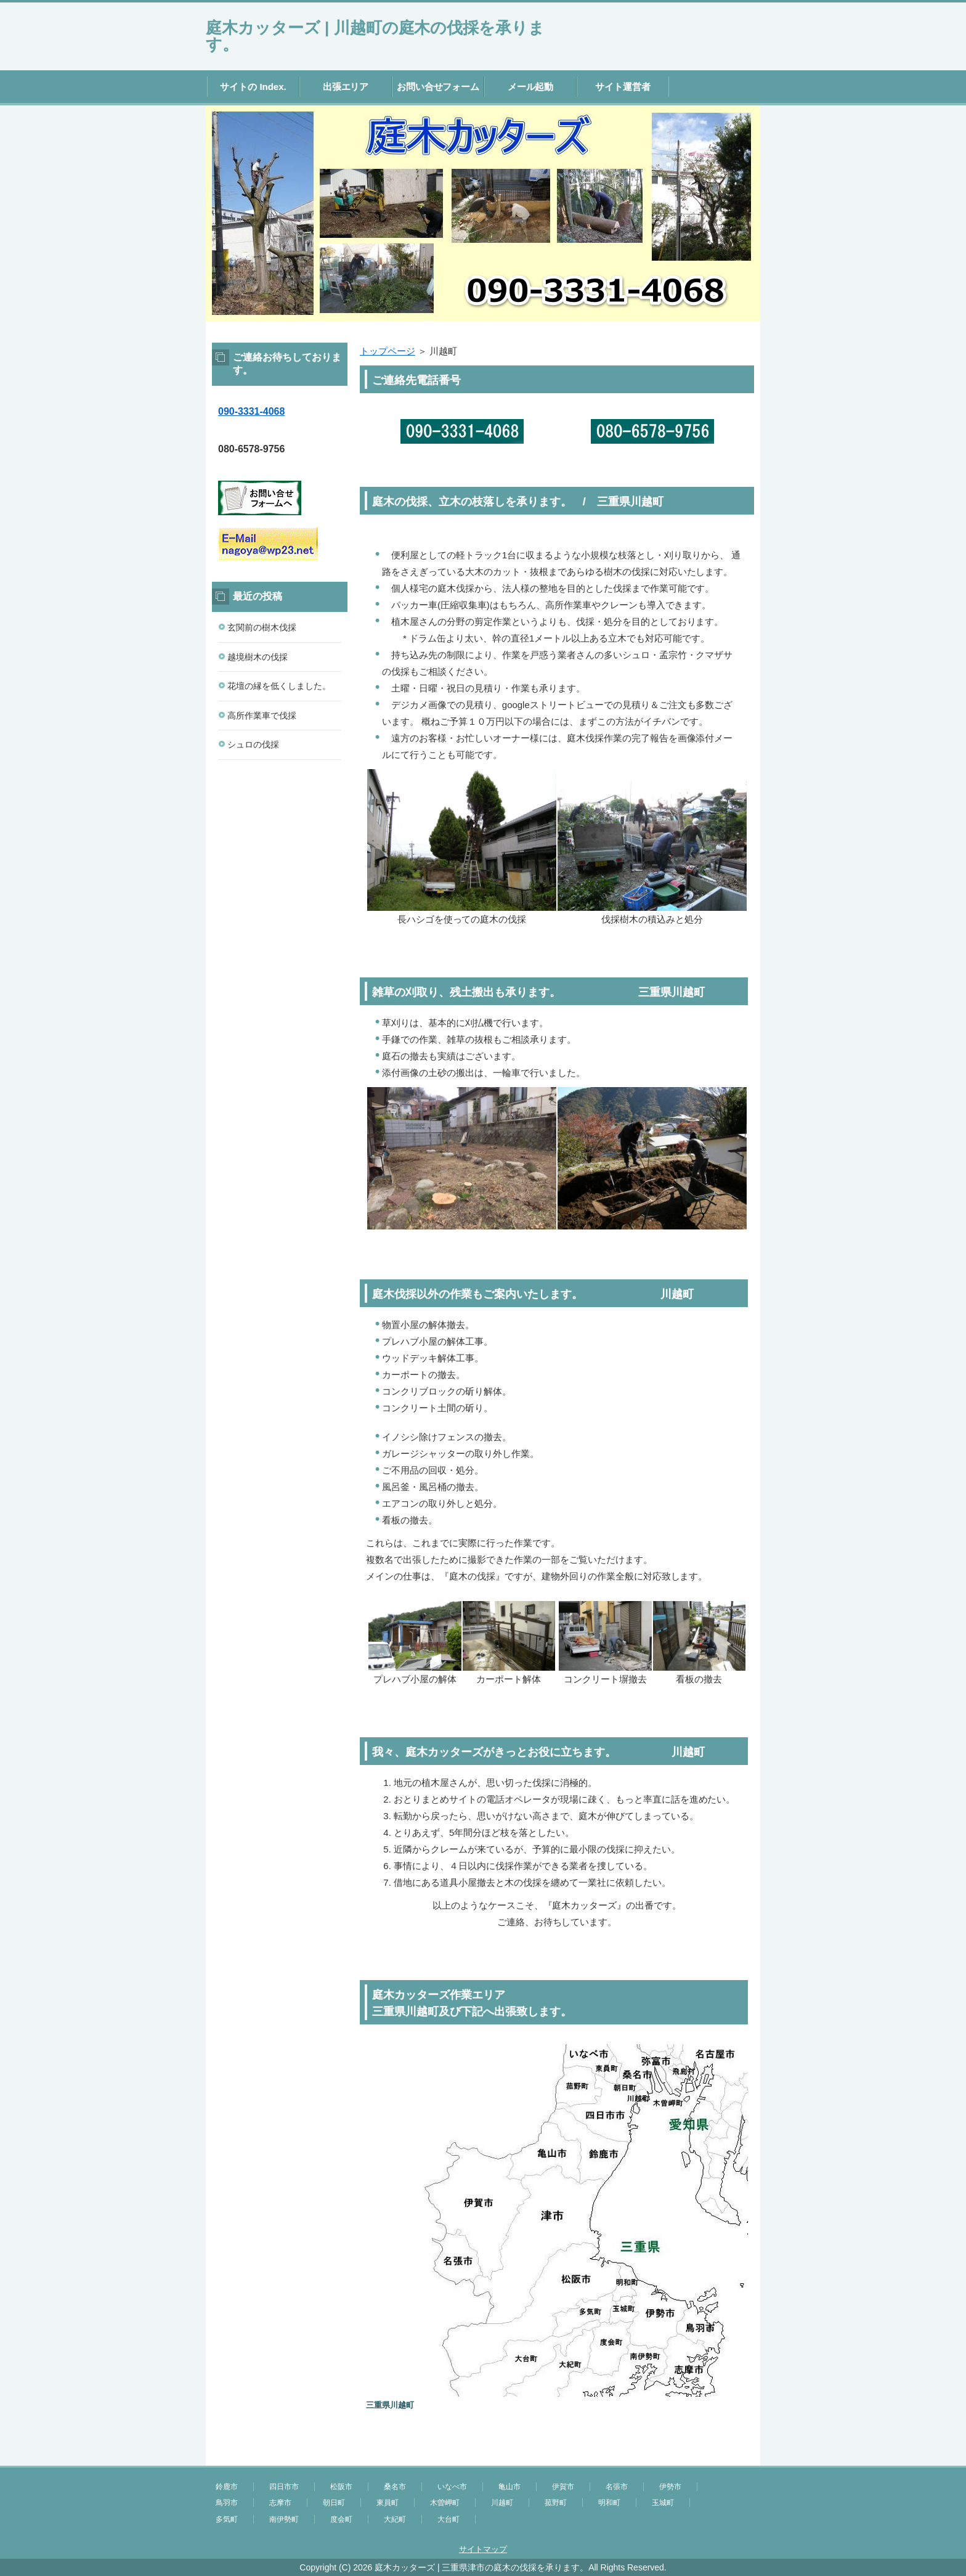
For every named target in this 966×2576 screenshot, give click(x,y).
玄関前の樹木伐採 (261, 627)
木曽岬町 (445, 2502)
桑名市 (395, 2486)
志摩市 (280, 2502)
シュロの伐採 (253, 744)
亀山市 (509, 2486)
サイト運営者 (623, 86)
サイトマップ (483, 2549)
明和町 (609, 2502)
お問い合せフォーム (438, 86)
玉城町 (663, 2502)
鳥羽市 (227, 2502)
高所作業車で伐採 (261, 715)
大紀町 (395, 2519)
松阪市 (341, 2486)
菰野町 (556, 2502)
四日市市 (284, 2486)
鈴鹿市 (227, 2486)
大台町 (448, 2519)
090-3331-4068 (251, 411)
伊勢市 (670, 2486)
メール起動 (531, 86)
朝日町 (334, 2502)
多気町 (227, 2519)
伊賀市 (563, 2486)
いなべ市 (452, 2486)
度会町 (341, 2519)
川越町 (502, 2502)
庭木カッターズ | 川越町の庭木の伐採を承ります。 (375, 36)
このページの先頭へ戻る (723, 2459)
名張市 (617, 2486)
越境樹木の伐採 (257, 657)
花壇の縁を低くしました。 (279, 686)
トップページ (387, 351)
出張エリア (346, 86)
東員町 (387, 2502)
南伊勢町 (284, 2519)
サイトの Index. (253, 86)
